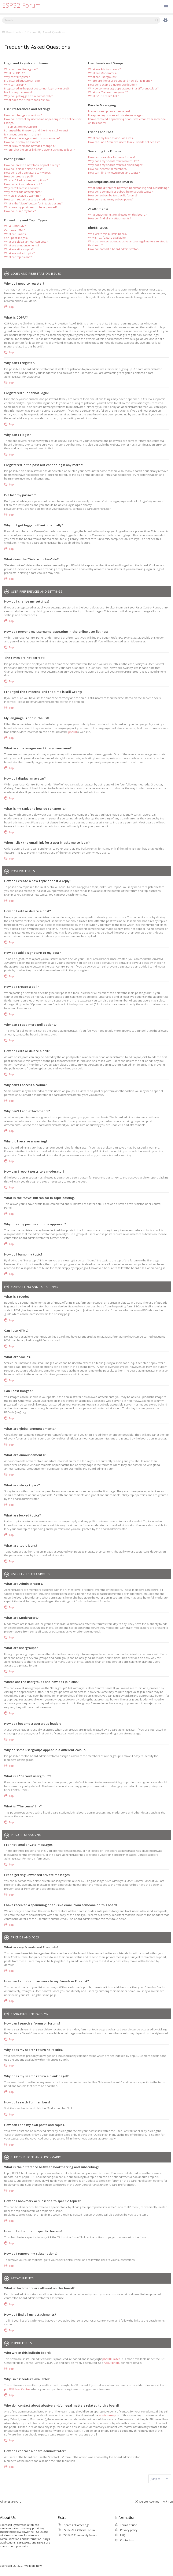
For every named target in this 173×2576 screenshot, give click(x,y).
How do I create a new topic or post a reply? (32, 165)
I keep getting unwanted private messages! (115, 115)
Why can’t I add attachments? (22, 192)
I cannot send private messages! (109, 111)
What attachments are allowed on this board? (117, 214)
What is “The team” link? (103, 96)
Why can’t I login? (15, 84)
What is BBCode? (15, 226)
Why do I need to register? (21, 69)
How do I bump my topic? (20, 211)
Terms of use (128, 2525)
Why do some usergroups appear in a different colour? (123, 88)
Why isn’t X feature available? (107, 237)
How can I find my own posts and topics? (114, 172)
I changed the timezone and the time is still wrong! (36, 130)
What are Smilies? (15, 234)
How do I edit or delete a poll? (23, 184)
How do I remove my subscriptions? (110, 199)
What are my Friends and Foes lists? (111, 138)
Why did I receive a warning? (22, 195)
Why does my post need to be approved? (30, 207)
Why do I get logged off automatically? (28, 96)
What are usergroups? (102, 77)
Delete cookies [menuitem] (149, 2501)
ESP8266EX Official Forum (79, 2530)
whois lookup (107, 2415)
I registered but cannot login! (22, 80)
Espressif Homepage (76, 2525)
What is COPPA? (14, 73)
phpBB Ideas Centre (17, 2389)
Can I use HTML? (14, 230)
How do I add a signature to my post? (27, 172)
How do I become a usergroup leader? (112, 84)
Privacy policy (128, 2530)
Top (11, 307)
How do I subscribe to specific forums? (112, 195)
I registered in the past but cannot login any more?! (36, 88)
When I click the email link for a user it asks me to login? (39, 149)
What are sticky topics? (18, 249)
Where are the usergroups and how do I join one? (120, 80)
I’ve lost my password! (18, 92)
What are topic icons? (18, 257)
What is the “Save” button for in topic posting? (33, 203)
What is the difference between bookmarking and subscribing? (128, 188)
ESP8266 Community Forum (80, 2535)
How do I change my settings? (23, 115)
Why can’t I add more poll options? (26, 180)
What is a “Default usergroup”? (108, 92)
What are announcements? (21, 245)
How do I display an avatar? (22, 142)
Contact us (127, 2540)
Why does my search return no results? (113, 161)
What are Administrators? (104, 69)
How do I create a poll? (18, 176)
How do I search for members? (107, 169)
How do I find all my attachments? (109, 218)
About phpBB (112, 2363)
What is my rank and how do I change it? (29, 146)
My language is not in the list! (22, 134)
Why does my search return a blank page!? (115, 165)
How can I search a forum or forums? (111, 157)
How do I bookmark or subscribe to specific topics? (120, 191)
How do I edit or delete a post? (23, 169)
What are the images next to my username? (32, 138)
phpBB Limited (111, 2359)
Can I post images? (16, 238)
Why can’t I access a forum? (21, 188)
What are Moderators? (102, 73)
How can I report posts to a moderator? (29, 199)
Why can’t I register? (17, 77)
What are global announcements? (26, 241)
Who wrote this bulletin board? (107, 234)
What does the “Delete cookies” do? (27, 100)
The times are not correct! (20, 126)
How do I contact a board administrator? (113, 249)
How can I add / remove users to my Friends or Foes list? (124, 142)
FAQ (122, 2535)
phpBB (72, 732)
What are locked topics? (19, 253)
